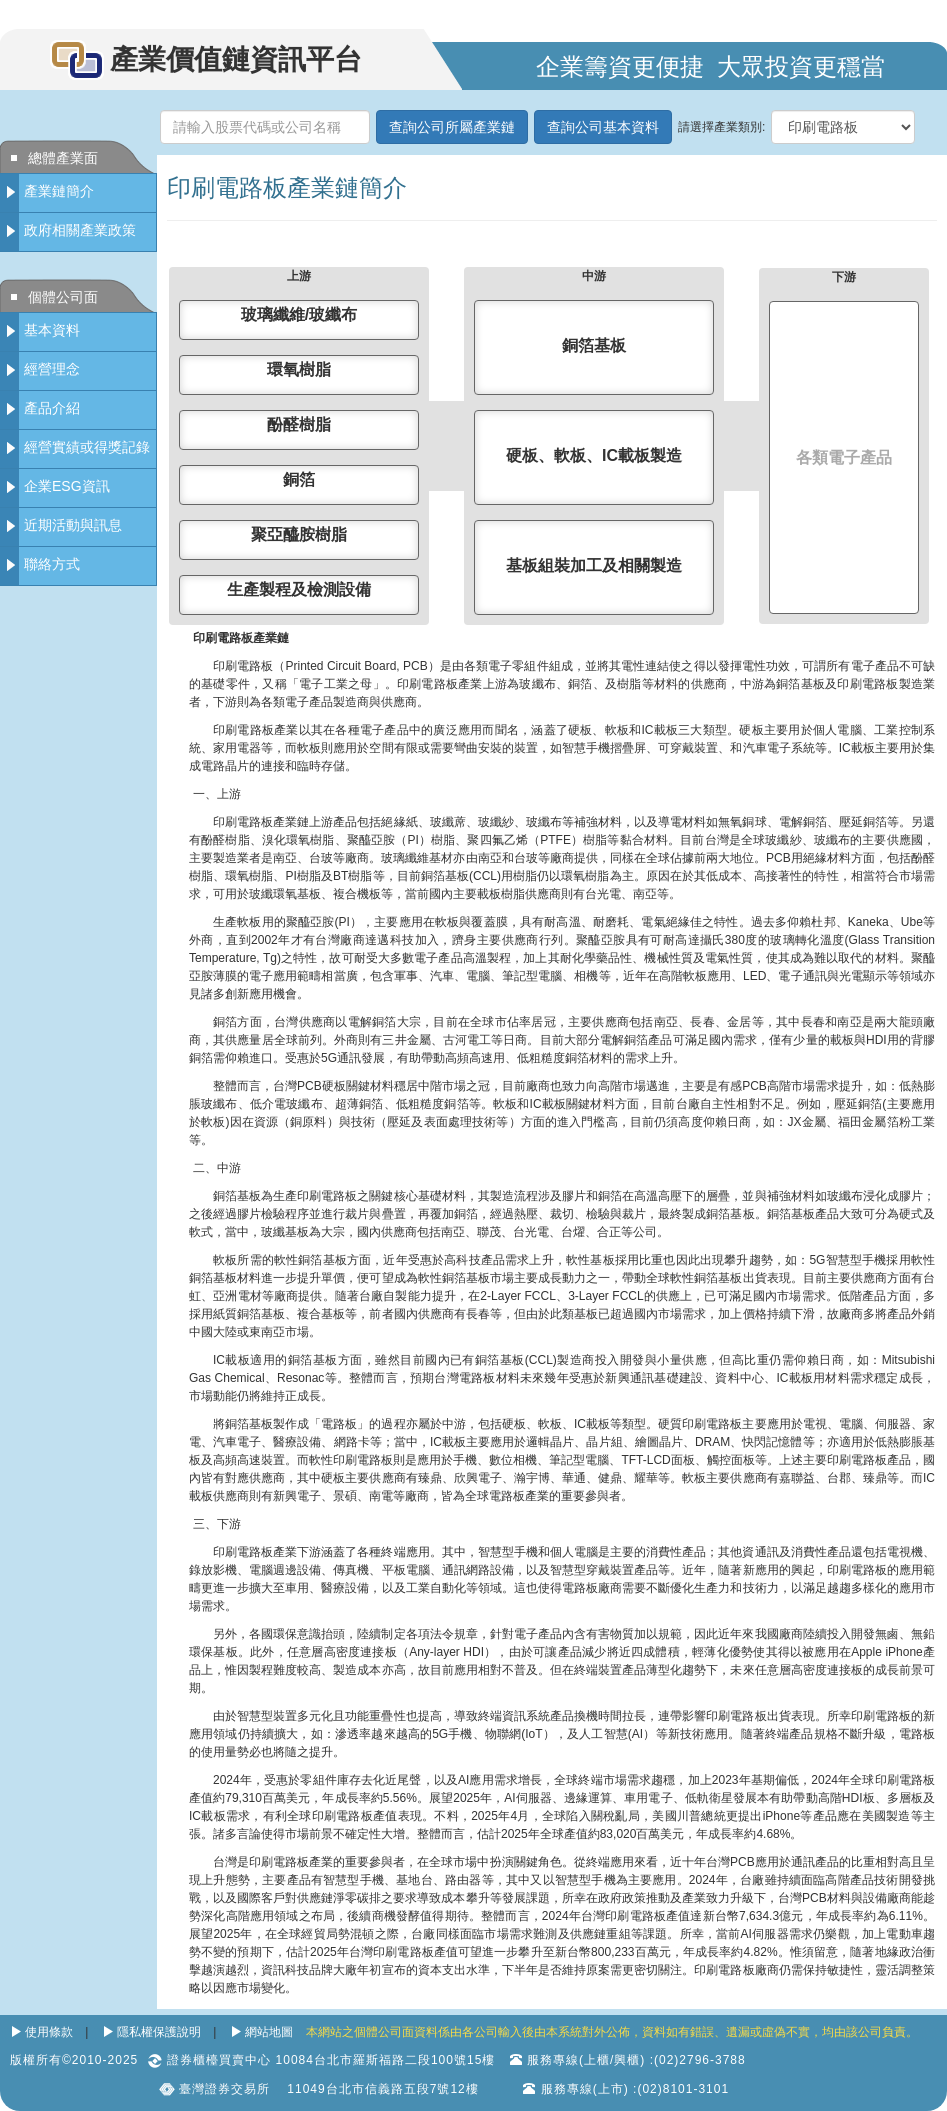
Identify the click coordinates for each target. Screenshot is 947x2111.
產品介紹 (52, 408)
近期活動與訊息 (73, 525)
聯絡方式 (52, 564)
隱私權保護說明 (159, 2032)
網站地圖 (269, 2032)
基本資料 (52, 330)
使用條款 (49, 2032)
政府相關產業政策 (80, 230)
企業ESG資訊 (67, 486)
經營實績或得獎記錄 (87, 447)
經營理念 (52, 369)
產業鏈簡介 (59, 191)
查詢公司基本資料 (603, 127)
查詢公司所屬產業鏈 (452, 127)
